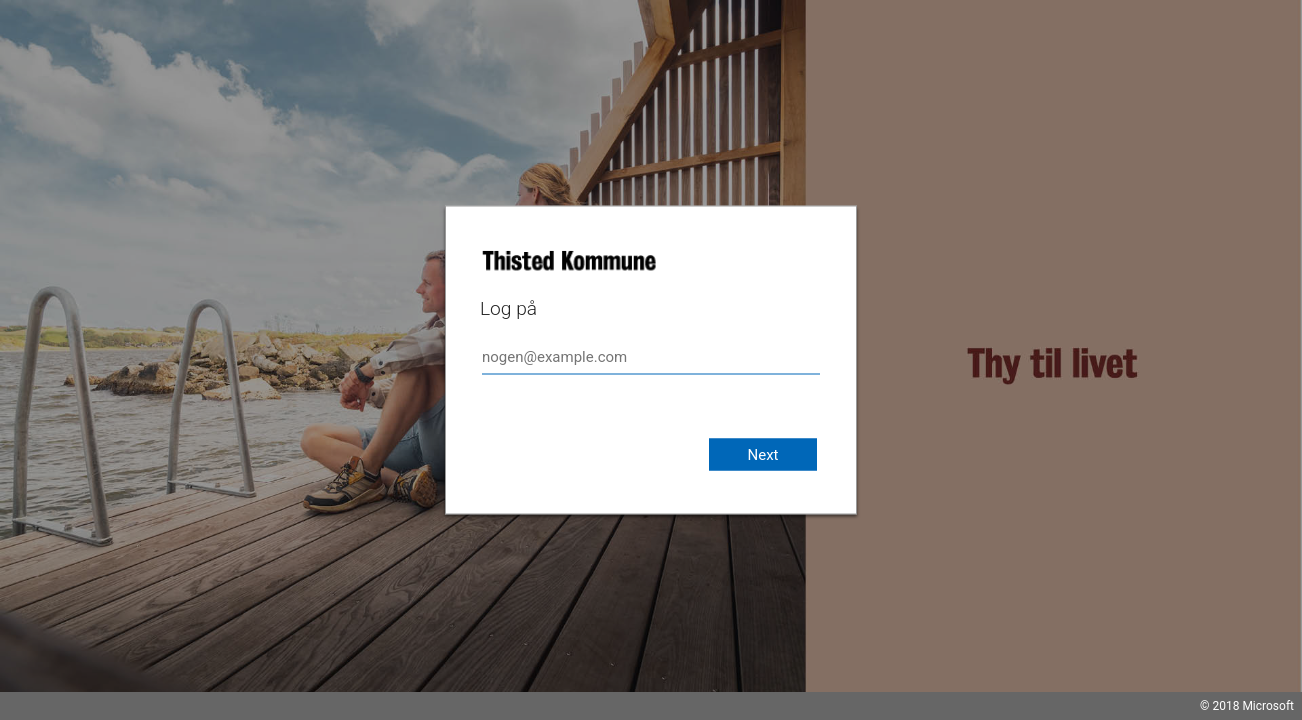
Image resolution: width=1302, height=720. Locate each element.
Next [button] (762, 455)
